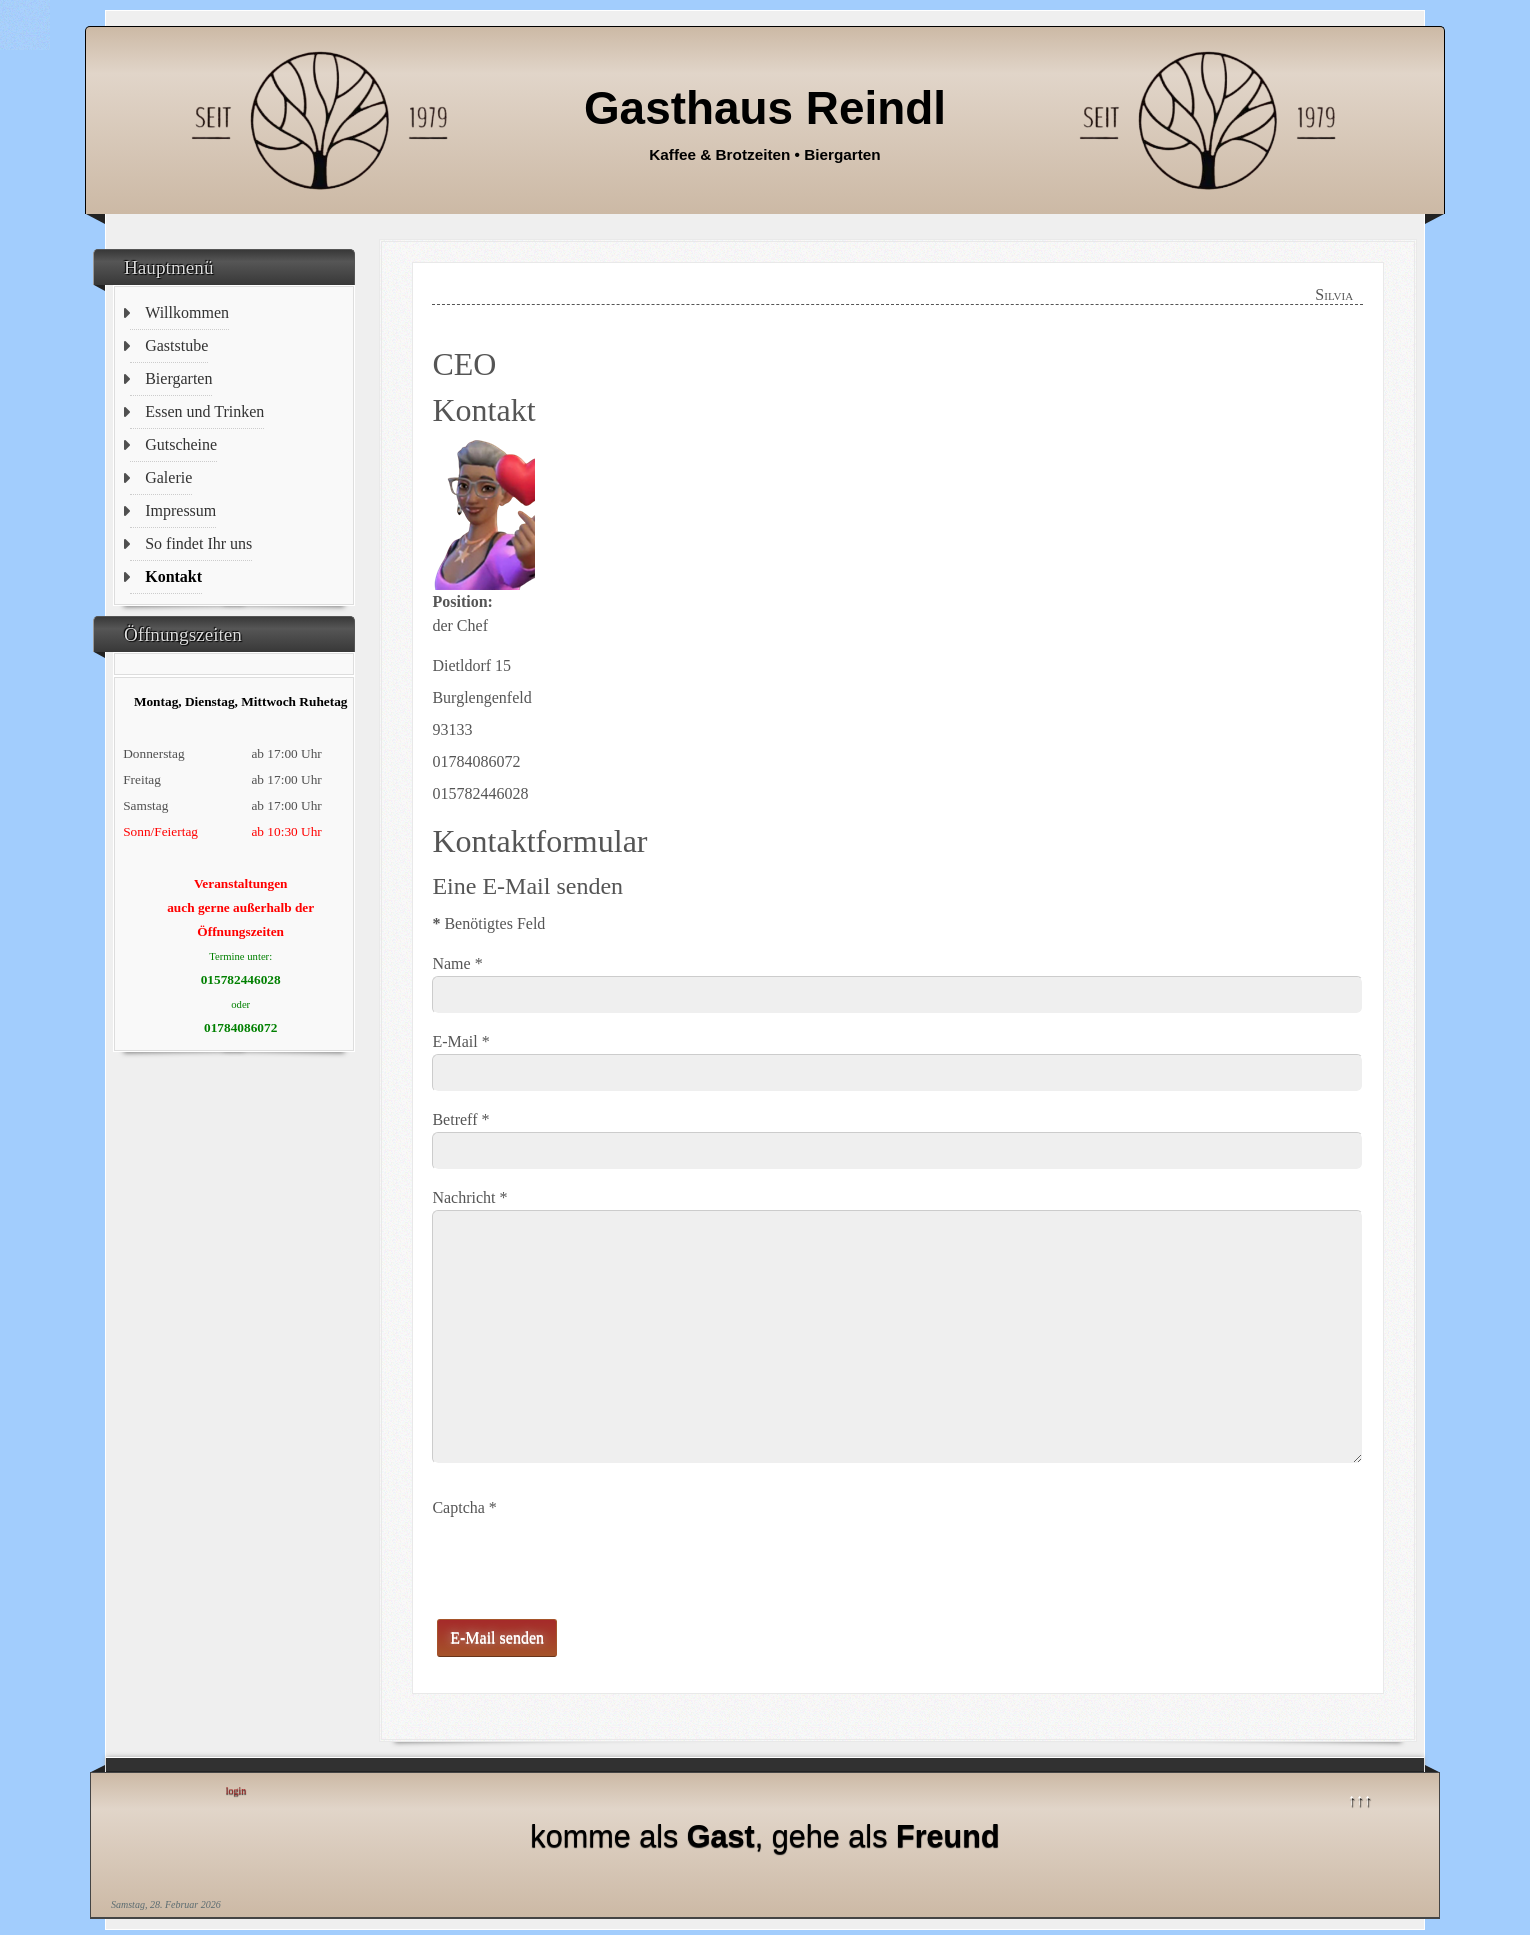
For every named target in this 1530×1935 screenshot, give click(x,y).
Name (457, 963)
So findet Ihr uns (198, 543)
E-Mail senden (497, 1637)
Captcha (464, 1507)
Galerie (168, 477)
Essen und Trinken (204, 411)
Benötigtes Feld (488, 923)
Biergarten (178, 378)
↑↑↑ (1360, 1799)
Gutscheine (181, 444)
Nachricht (469, 1197)
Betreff (460, 1119)
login (236, 1790)
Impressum (180, 510)
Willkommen (187, 312)
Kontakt (173, 576)
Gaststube (176, 345)
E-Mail (460, 1041)
